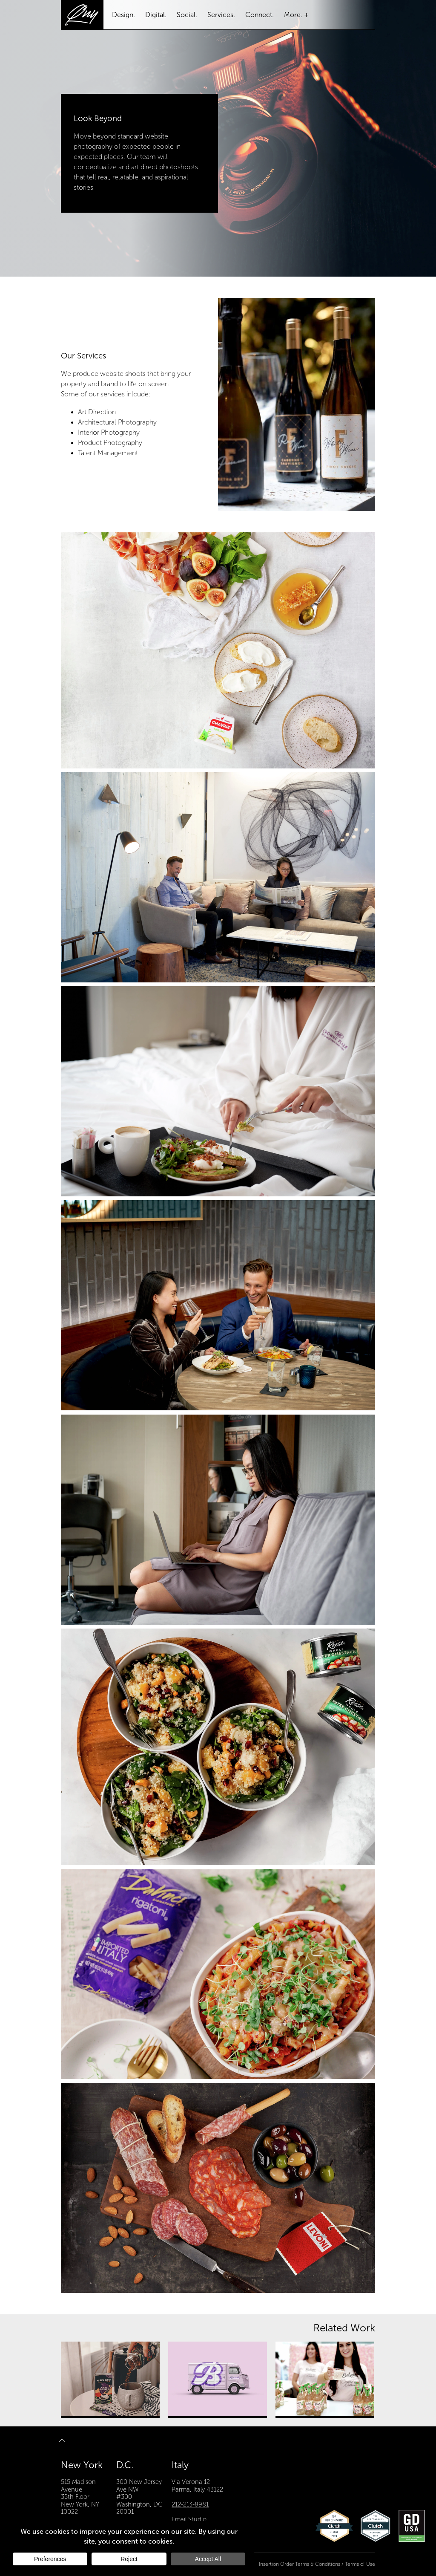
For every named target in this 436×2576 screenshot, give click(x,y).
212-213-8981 (190, 2504)
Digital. (155, 14)
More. (293, 14)
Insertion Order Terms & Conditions (299, 2564)
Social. (187, 14)
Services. (221, 14)
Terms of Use (360, 2564)
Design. (123, 14)
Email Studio (189, 2519)
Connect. (259, 14)
